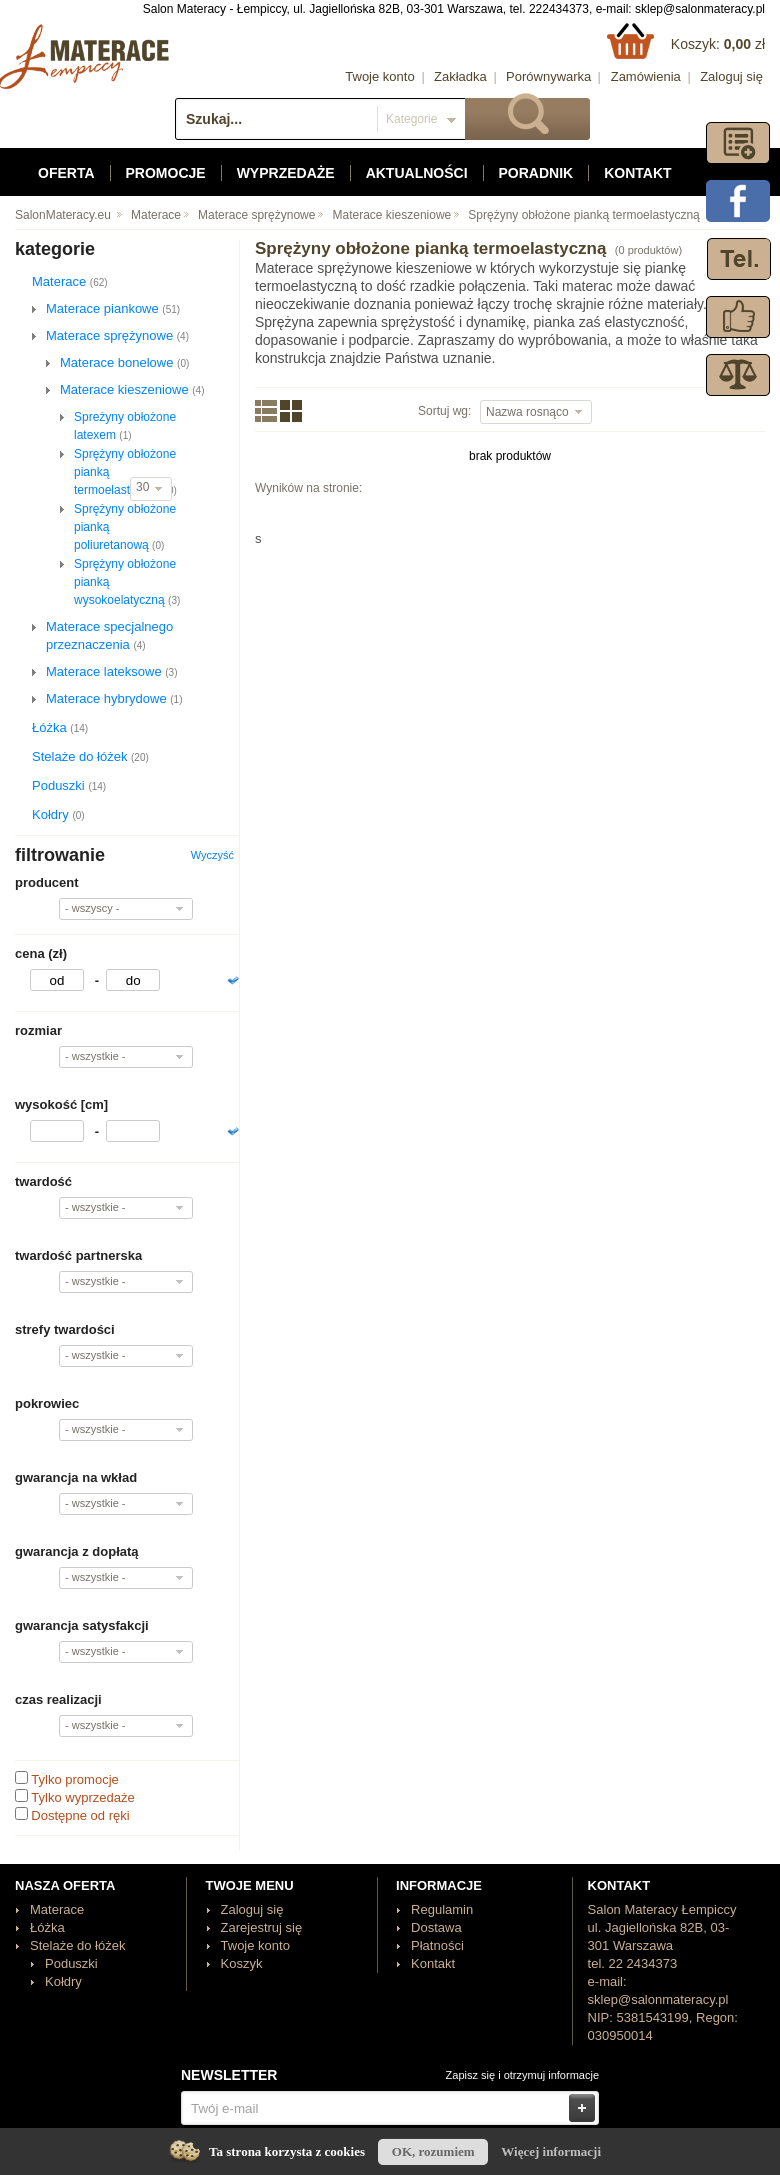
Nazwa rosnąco (529, 412)
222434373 (559, 9)
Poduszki (69, 785)
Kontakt (637, 173)
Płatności (437, 1945)
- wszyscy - (92, 908)
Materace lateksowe (111, 671)
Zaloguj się (731, 76)
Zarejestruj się (262, 1927)
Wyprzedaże (286, 173)
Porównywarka (548, 76)
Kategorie (411, 119)
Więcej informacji (551, 2151)
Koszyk (242, 1963)
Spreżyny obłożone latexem (125, 426)
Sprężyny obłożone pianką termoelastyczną (583, 215)
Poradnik (536, 173)
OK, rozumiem (433, 2151)
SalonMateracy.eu (63, 215)
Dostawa (436, 1927)
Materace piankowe (113, 308)
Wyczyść (212, 855)
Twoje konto (379, 76)
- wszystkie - (95, 1056)
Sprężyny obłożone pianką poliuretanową (125, 527)
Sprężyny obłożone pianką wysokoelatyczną (127, 582)
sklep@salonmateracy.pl (700, 9)
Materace (156, 215)
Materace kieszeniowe (392, 215)
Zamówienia (646, 76)
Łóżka (60, 727)
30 (144, 487)
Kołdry (58, 814)
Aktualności (417, 173)
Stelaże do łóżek (90, 756)
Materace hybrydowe (114, 698)
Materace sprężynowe (256, 215)
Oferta (66, 173)
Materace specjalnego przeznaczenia (109, 635)
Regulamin (442, 1909)
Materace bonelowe (124, 362)
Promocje (166, 173)
